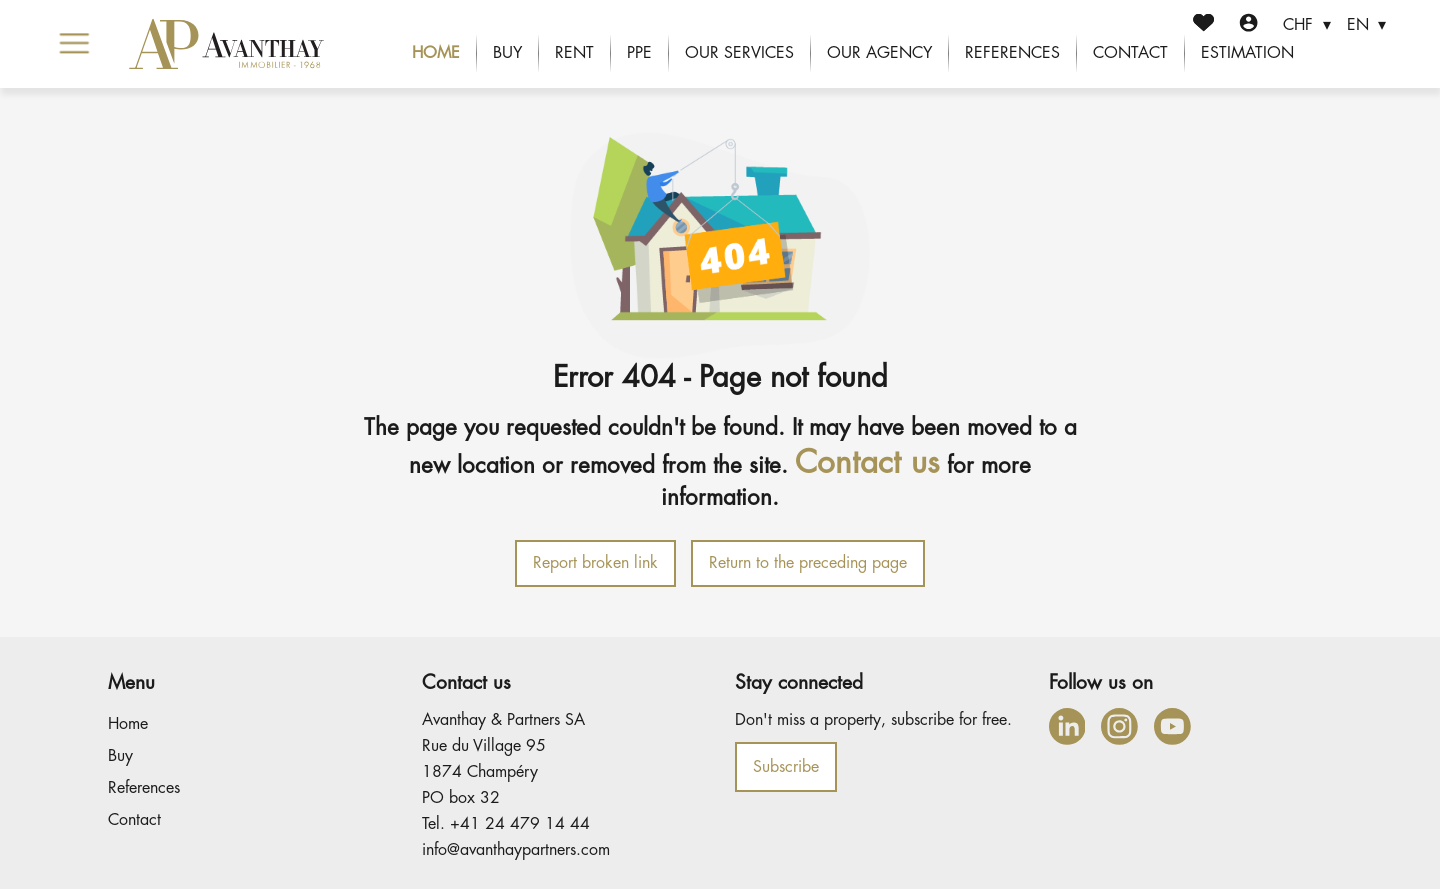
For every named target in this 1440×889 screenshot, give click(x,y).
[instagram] (1119, 726)
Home (436, 53)
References (1012, 53)
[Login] (1248, 25)
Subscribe (786, 767)
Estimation (1247, 53)
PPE (639, 53)
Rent (574, 53)
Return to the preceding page (808, 563)
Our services (739, 53)
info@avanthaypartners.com (516, 850)
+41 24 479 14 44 (520, 824)
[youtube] (1172, 726)
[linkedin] (1067, 726)
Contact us (867, 462)
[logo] (226, 44)
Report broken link (595, 563)
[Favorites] (1203, 25)
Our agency (879, 53)
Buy (507, 53)
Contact (1130, 53)
